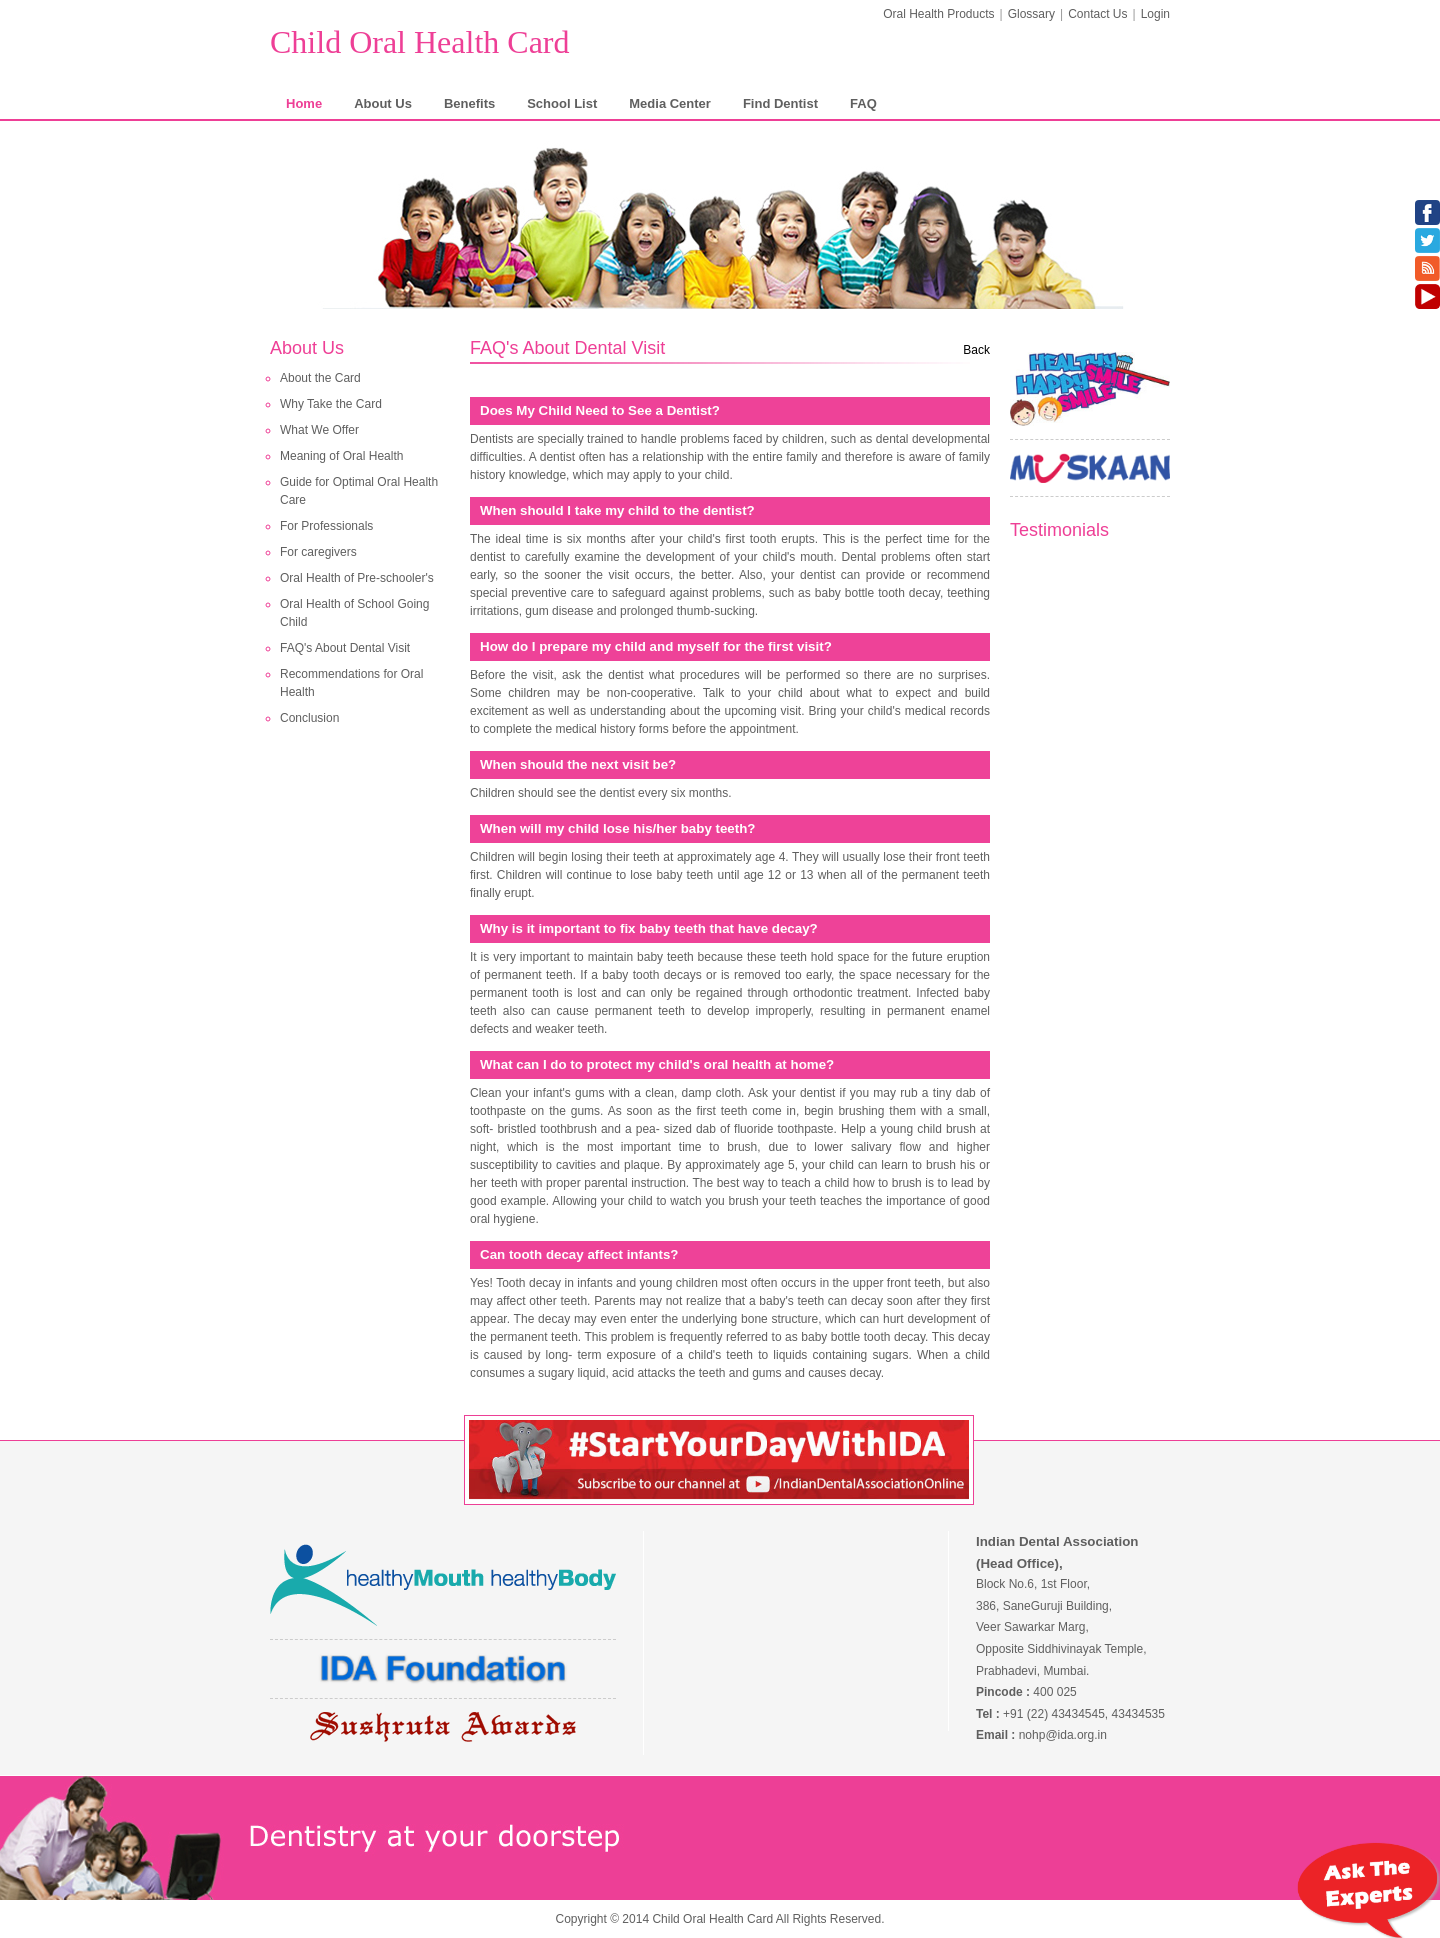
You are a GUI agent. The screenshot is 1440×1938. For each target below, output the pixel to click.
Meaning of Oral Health (341, 456)
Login (1155, 14)
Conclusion (309, 718)
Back (976, 350)
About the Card (320, 378)
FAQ (863, 103)
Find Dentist (780, 103)
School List (562, 103)
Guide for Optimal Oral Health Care (359, 491)
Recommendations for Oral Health (351, 683)
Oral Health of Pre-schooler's (357, 578)
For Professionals (326, 526)
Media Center (670, 103)
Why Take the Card (331, 404)
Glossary (1031, 14)
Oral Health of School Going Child (354, 613)
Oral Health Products (938, 14)
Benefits (469, 103)
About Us (383, 103)
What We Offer (319, 430)
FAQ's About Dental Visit (345, 648)
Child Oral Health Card (419, 42)
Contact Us (1097, 14)
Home (304, 103)
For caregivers (318, 552)
